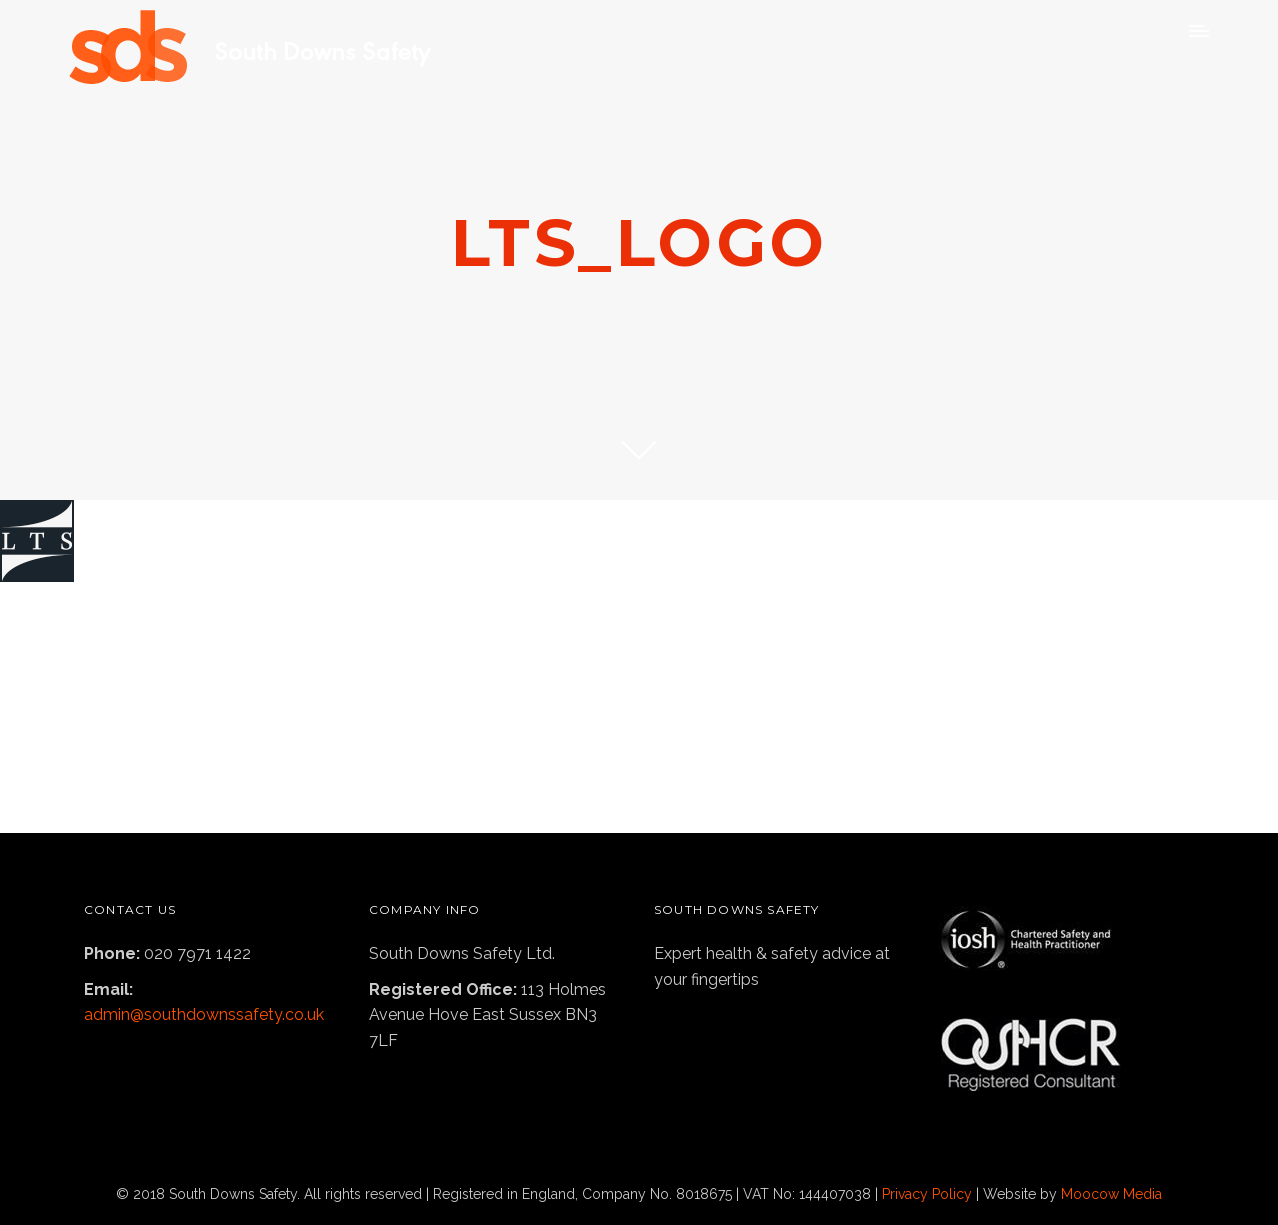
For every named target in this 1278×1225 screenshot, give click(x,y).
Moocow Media (1111, 1194)
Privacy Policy (927, 1194)
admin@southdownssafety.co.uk (204, 1014)
